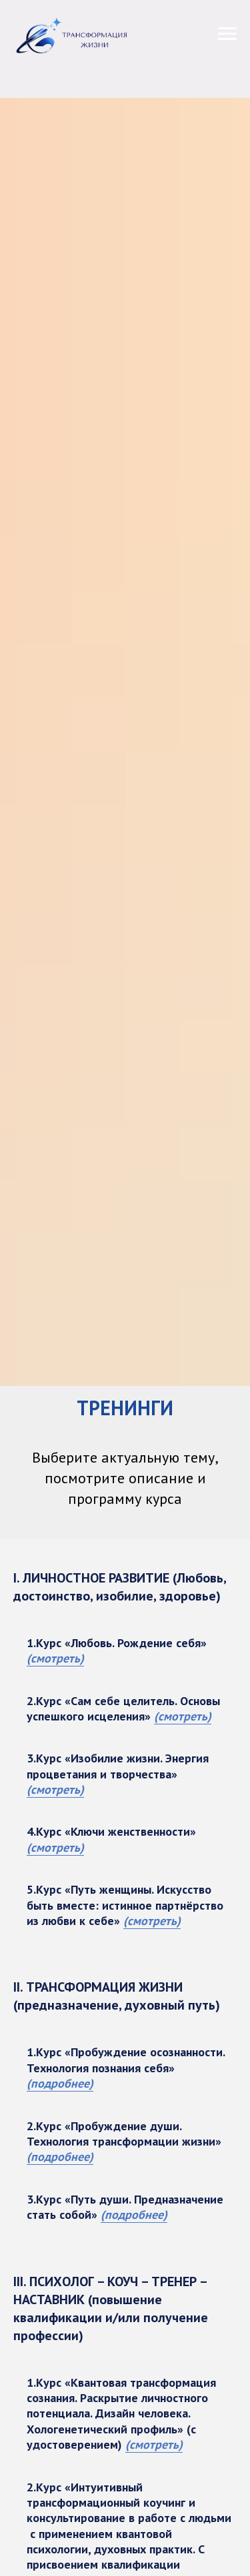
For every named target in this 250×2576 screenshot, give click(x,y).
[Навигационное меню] (227, 34)
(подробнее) (60, 2083)
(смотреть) (55, 1658)
